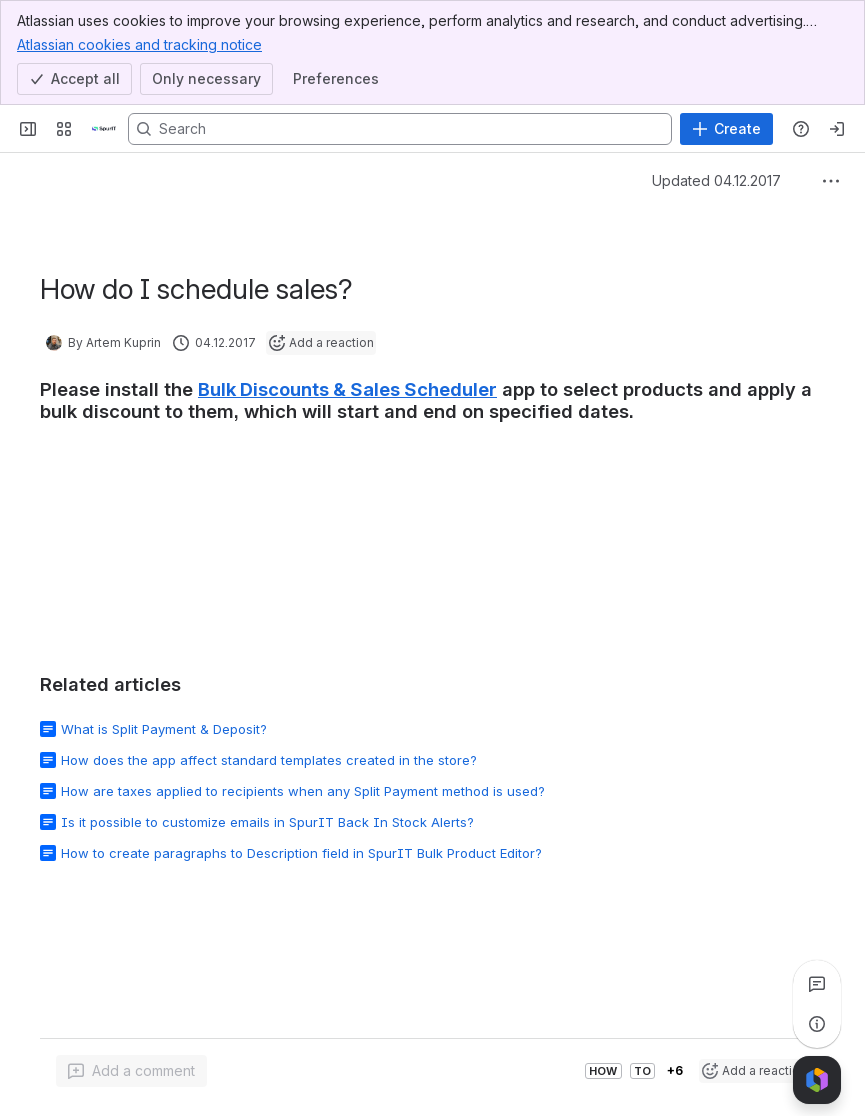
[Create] (726, 129)
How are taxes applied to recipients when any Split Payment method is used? (303, 791)
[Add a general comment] (131, 1071)
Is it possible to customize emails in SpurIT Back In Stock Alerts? (267, 822)
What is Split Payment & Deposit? (164, 729)
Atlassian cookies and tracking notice (139, 44)
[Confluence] (104, 129)
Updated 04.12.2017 (716, 180)
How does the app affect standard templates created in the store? (269, 760)
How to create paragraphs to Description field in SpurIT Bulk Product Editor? (301, 853)
